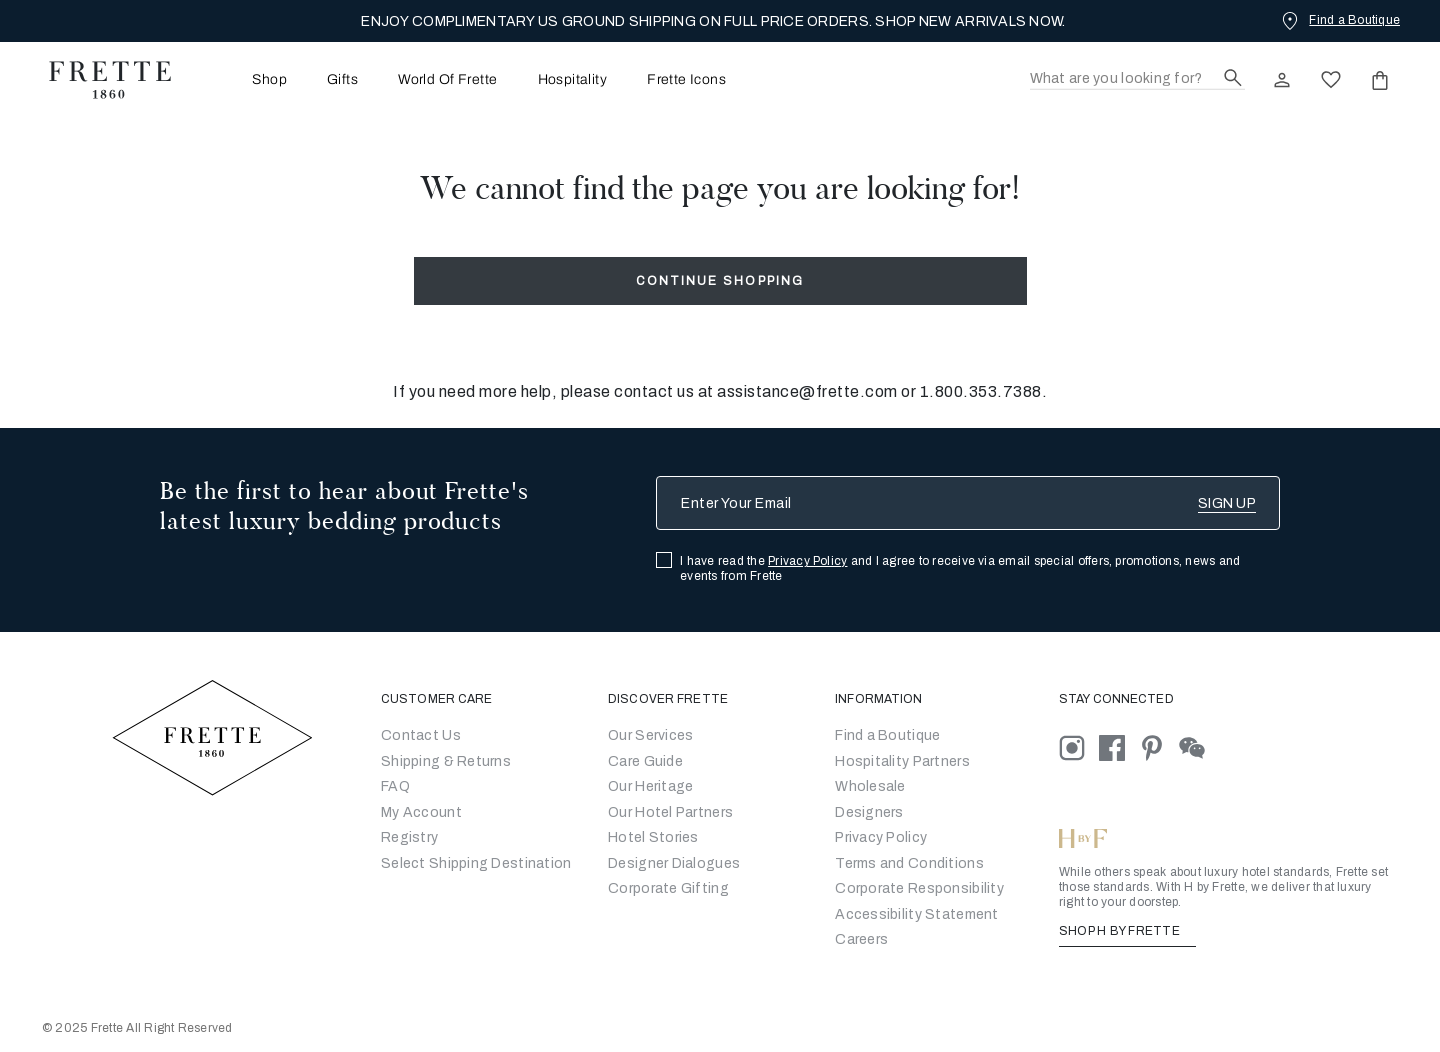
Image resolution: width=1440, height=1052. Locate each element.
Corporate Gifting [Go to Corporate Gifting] (668, 888)
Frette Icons (686, 80)
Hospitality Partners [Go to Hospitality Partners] (902, 761)
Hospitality (573, 80)
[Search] (1137, 79)
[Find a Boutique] (1339, 20)
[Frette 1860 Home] (100, 80)
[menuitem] (242, 79)
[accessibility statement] (916, 914)
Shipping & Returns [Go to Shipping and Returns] (446, 761)
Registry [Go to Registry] (409, 837)
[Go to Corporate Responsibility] (919, 888)
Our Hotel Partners (670, 812)
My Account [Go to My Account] (421, 812)
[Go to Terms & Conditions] (909, 863)
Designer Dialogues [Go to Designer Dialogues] (674, 863)
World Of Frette (447, 80)
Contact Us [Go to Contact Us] (421, 735)
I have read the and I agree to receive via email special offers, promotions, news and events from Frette (960, 568)
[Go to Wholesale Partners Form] (870, 786)
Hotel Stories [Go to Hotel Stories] (653, 837)
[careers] (861, 939)
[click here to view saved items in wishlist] (1331, 80)
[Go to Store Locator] (887, 735)
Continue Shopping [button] (719, 281)
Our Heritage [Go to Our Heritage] (650, 786)
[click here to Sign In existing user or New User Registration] (1282, 80)
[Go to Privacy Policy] (881, 837)
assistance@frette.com (807, 391)
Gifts (342, 80)
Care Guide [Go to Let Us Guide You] (645, 761)
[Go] (869, 812)
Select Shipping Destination (476, 863)
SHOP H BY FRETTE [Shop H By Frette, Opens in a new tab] (1127, 931)
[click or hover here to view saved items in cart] (1380, 80)
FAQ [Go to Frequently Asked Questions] (395, 786)
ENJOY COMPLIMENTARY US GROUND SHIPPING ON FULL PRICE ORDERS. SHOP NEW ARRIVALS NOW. (713, 21)
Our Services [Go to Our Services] (650, 735)
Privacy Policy (807, 561)
